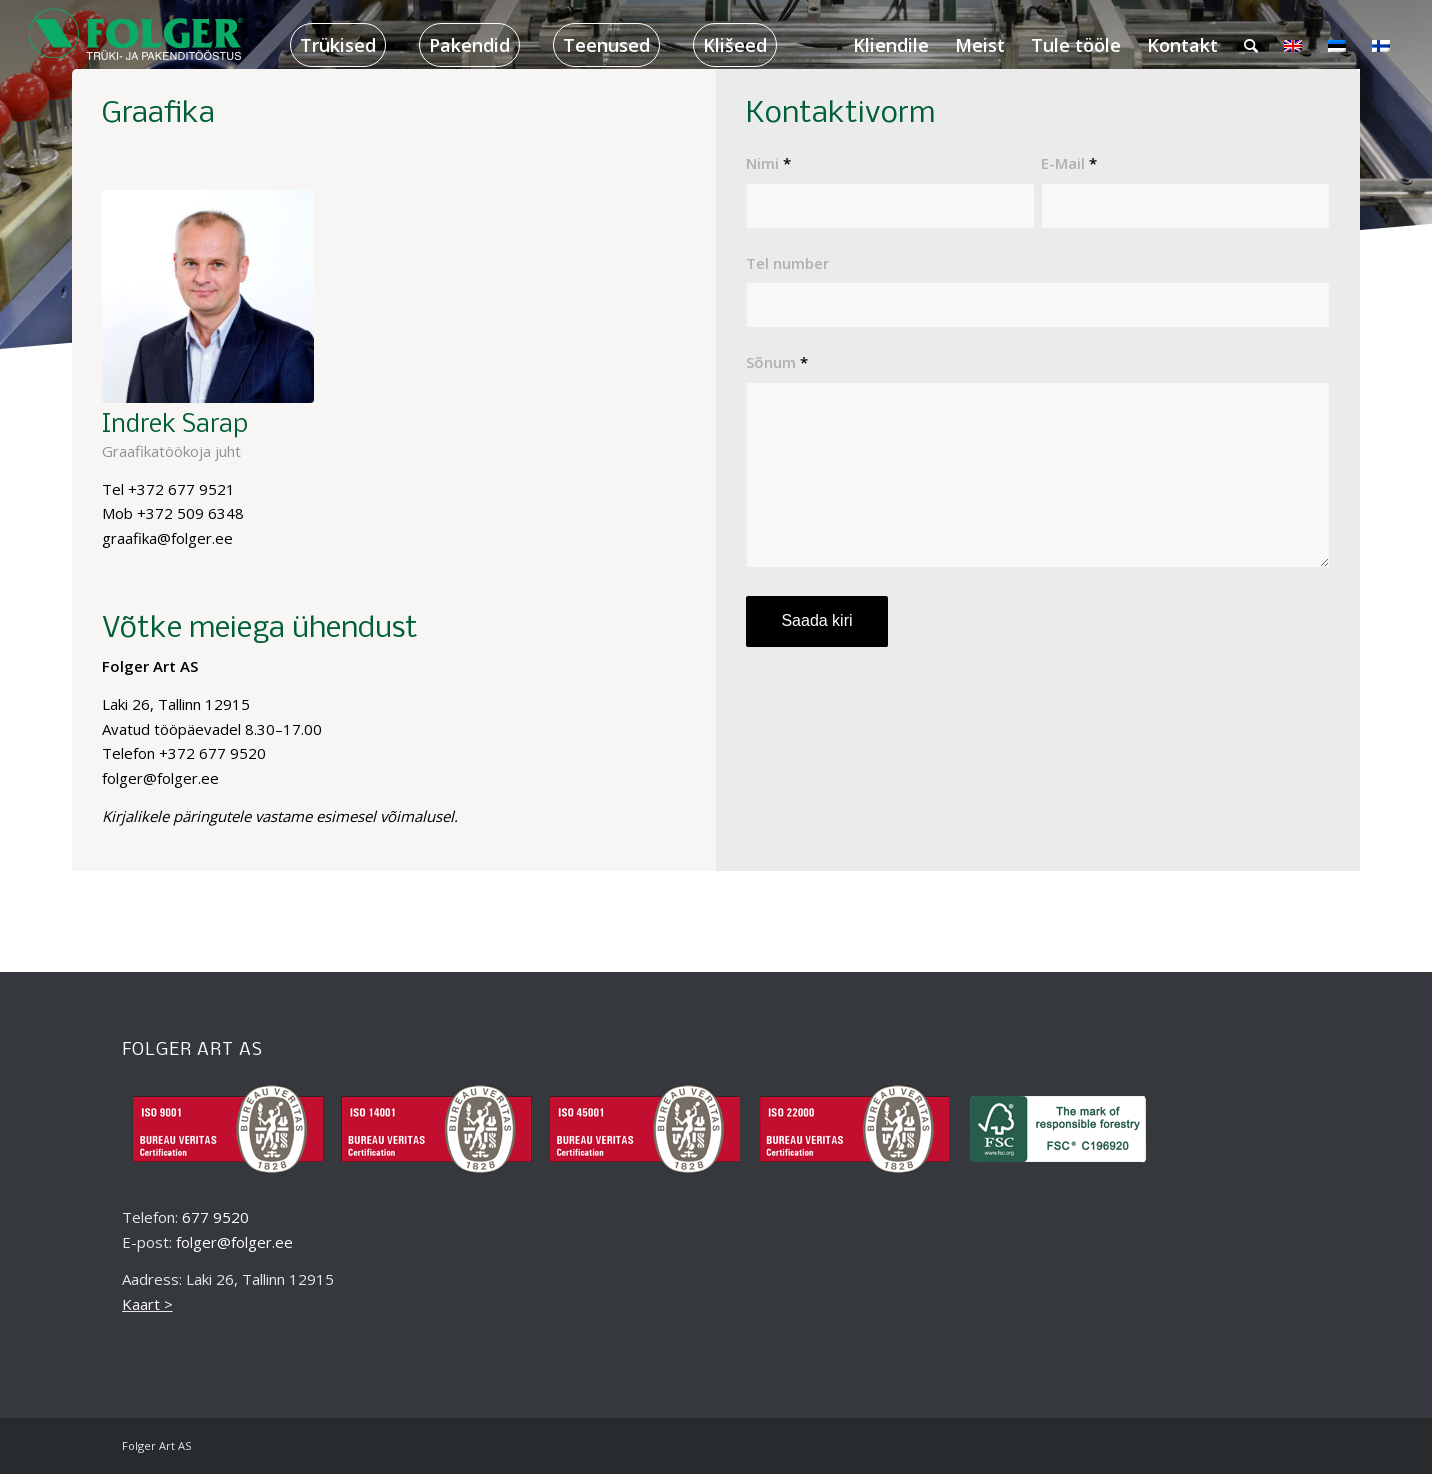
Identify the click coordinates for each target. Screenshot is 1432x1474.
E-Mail (1069, 163)
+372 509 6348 (190, 513)
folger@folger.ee (234, 1242)
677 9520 (215, 1217)
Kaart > (147, 1304)
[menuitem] (338, 45)
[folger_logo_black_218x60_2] (137, 45)
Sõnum (777, 362)
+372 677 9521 (181, 489)
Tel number (787, 263)
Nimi (768, 163)
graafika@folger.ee (167, 538)
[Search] (1251, 45)
